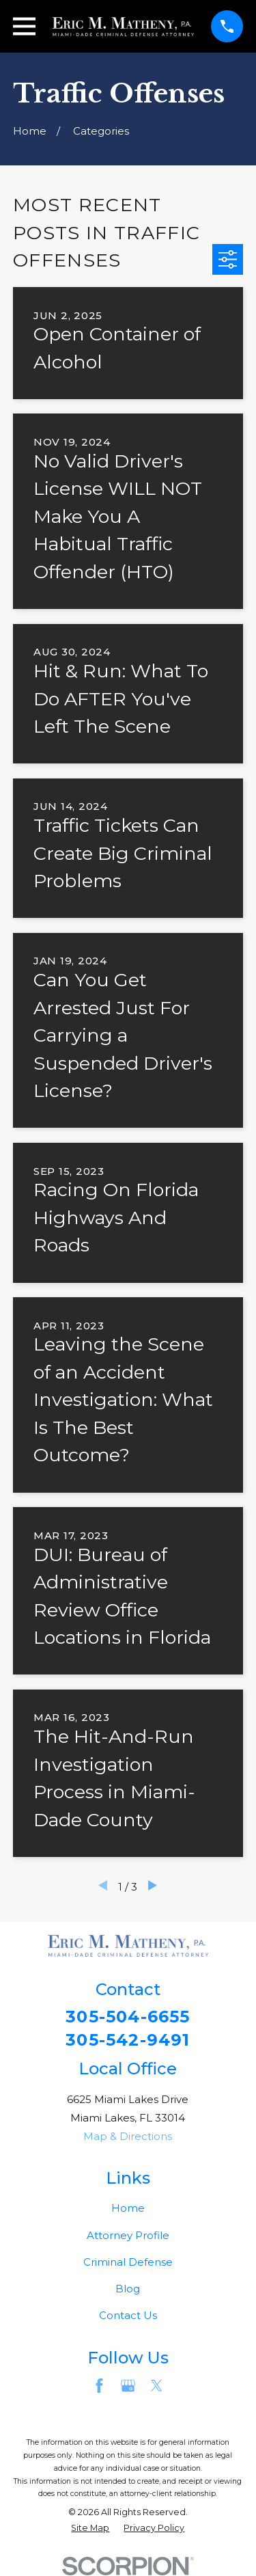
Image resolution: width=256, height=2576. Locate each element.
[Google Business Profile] (128, 2385)
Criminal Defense (128, 2261)
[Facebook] (99, 2385)
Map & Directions (127, 2136)
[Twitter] (157, 2385)
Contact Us (128, 2315)
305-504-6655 (128, 2017)
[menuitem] (90, 2528)
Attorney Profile (128, 2235)
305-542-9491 (128, 2040)
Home (128, 2207)
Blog (127, 2288)
